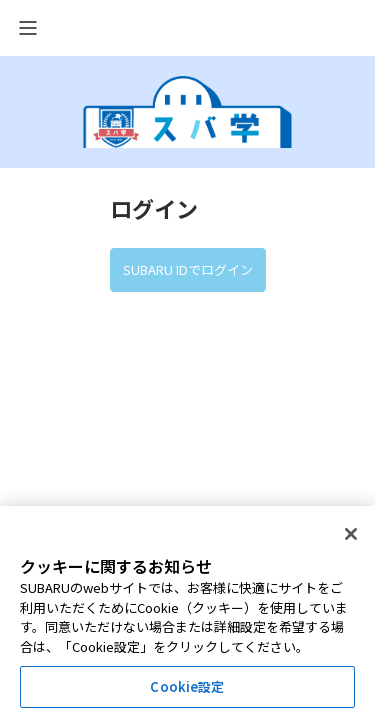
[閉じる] (351, 534)
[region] (187, 615)
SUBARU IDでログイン (188, 269)
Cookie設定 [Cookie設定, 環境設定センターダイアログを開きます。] (187, 686)
